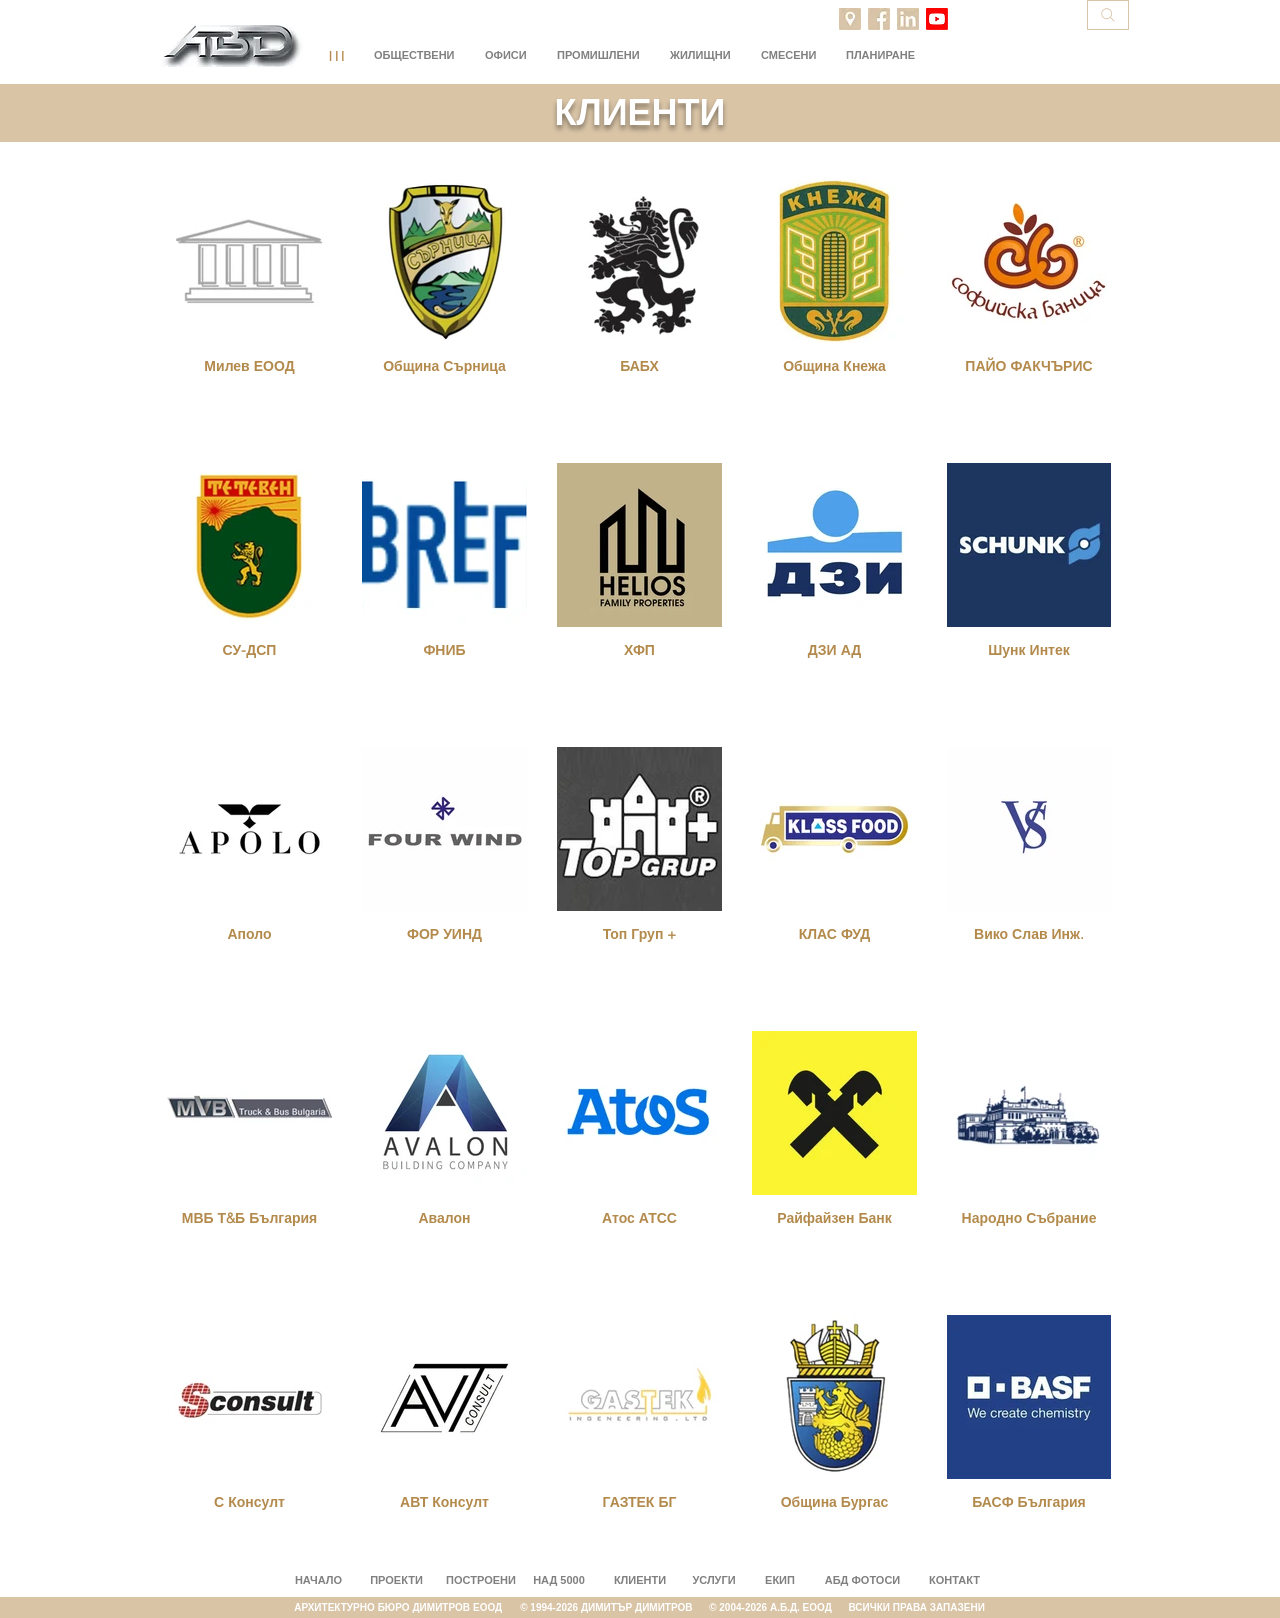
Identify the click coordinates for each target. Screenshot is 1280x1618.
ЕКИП (780, 1580)
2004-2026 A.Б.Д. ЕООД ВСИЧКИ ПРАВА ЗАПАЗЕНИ (852, 1607)
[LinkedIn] (908, 19)
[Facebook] (879, 19)
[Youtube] (937, 19)
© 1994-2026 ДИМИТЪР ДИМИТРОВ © (619, 1607)
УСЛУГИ (713, 1580)
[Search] (1108, 15)
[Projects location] (850, 19)
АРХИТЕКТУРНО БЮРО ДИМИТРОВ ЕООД (407, 1607)
